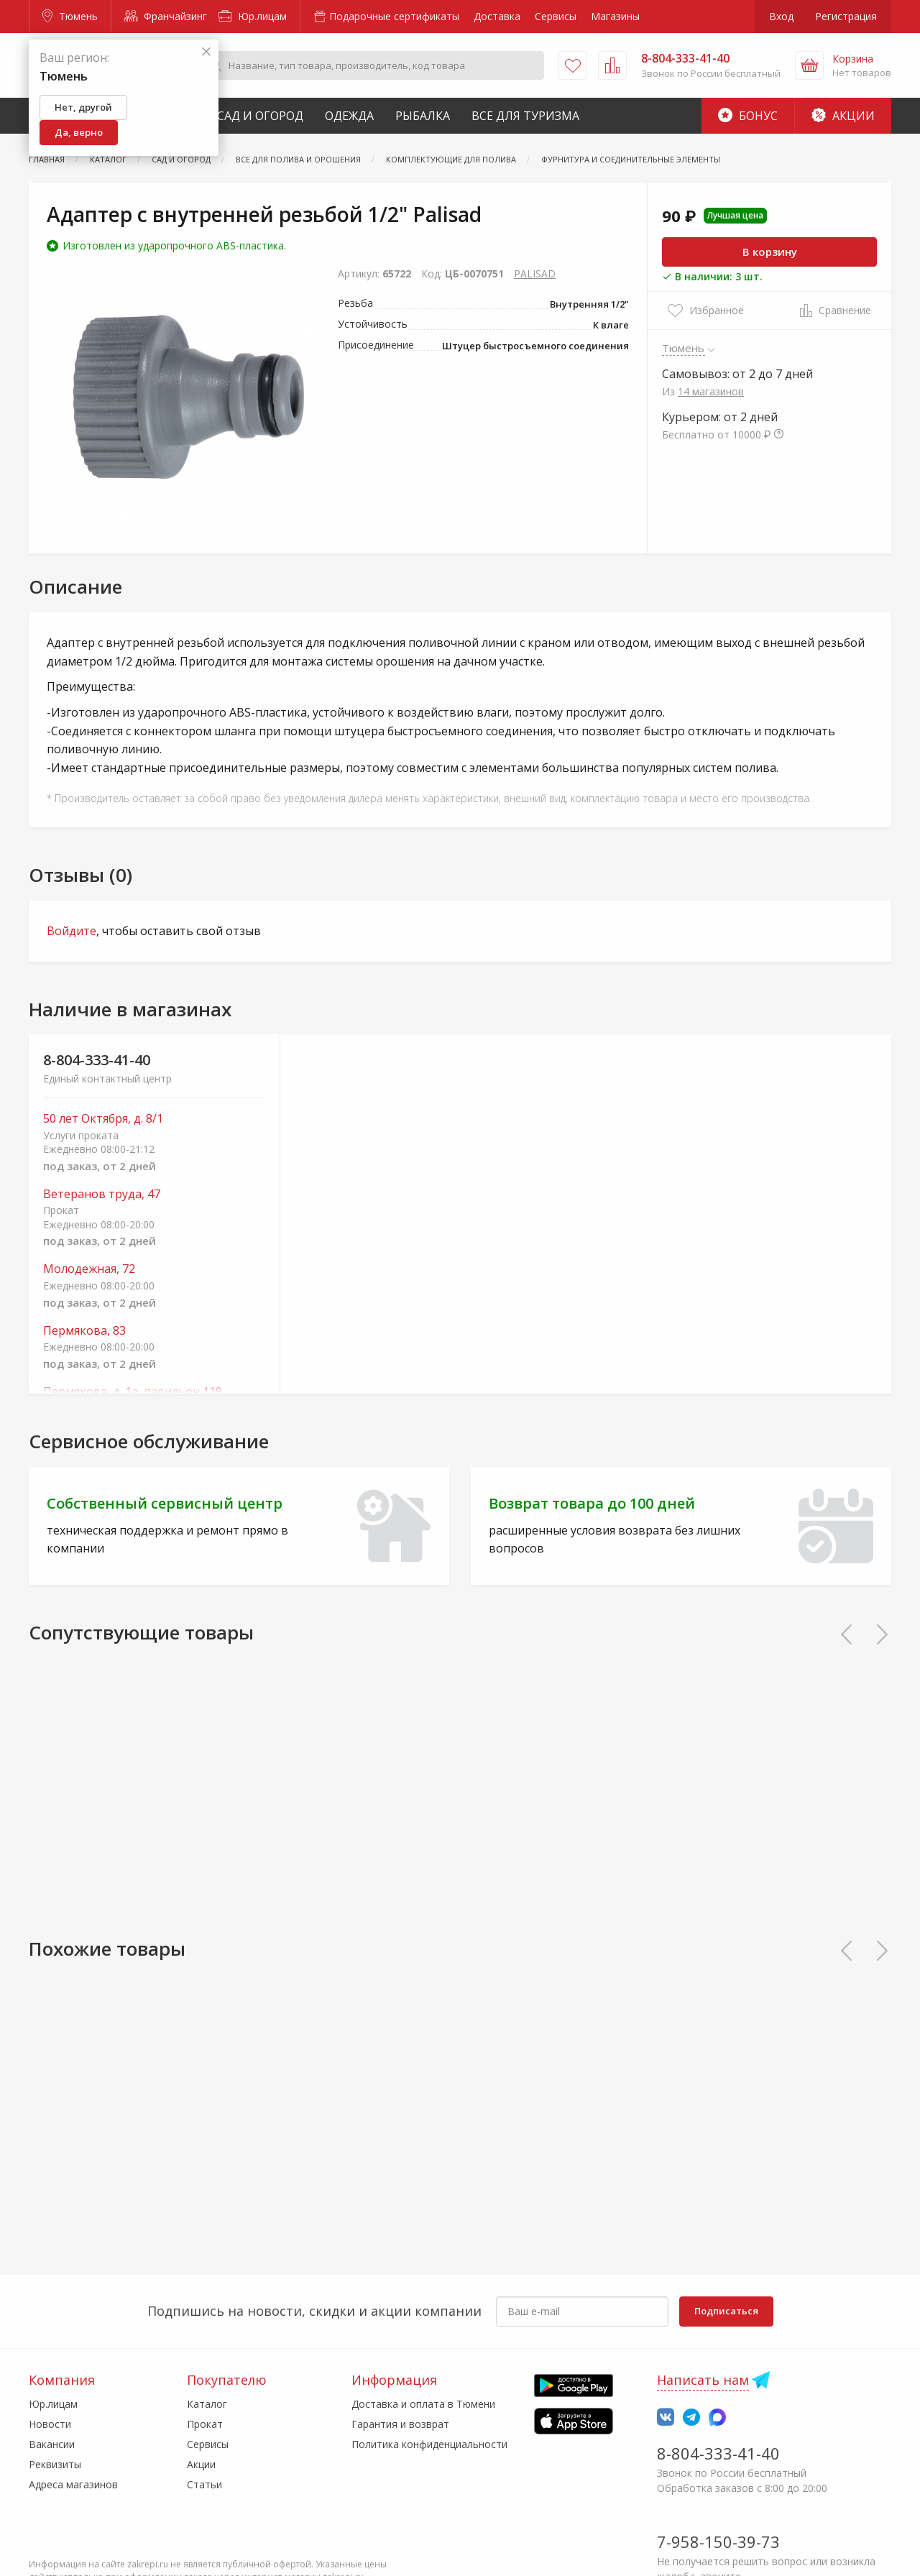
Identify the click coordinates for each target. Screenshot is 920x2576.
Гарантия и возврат (400, 2424)
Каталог (207, 2404)
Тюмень (70, 16)
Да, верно (79, 132)
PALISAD (535, 273)
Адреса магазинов (73, 2484)
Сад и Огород (260, 116)
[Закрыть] (206, 52)
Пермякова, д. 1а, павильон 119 (132, 1391)
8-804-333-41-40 (96, 1060)
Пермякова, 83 (84, 1330)
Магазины (615, 16)
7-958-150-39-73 (718, 2541)
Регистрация (846, 16)
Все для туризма (525, 116)
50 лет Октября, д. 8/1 (103, 1118)
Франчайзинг (165, 16)
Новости (50, 2424)
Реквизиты (55, 2464)
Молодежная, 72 (89, 1268)
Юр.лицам (252, 16)
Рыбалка (422, 116)
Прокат (205, 2424)
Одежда (349, 116)
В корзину (769, 251)
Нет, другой (83, 107)
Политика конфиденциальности (429, 2444)
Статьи (204, 2484)
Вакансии (52, 2444)
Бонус (748, 116)
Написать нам (703, 2379)
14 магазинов (711, 391)
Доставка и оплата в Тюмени (423, 2404)
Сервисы (555, 16)
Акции (843, 116)
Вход (781, 16)
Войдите (71, 931)
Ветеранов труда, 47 (101, 1194)
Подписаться (726, 2310)
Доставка (497, 16)
